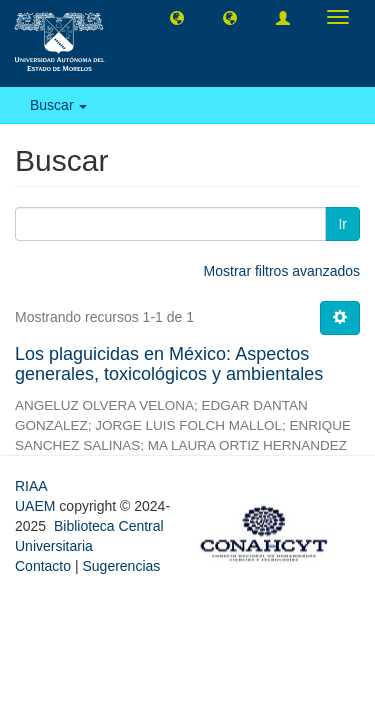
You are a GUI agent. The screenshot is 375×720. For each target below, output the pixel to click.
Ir (342, 224)
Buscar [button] (58, 105)
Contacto (43, 566)
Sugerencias (121, 566)
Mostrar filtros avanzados (282, 271)
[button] (177, 17)
